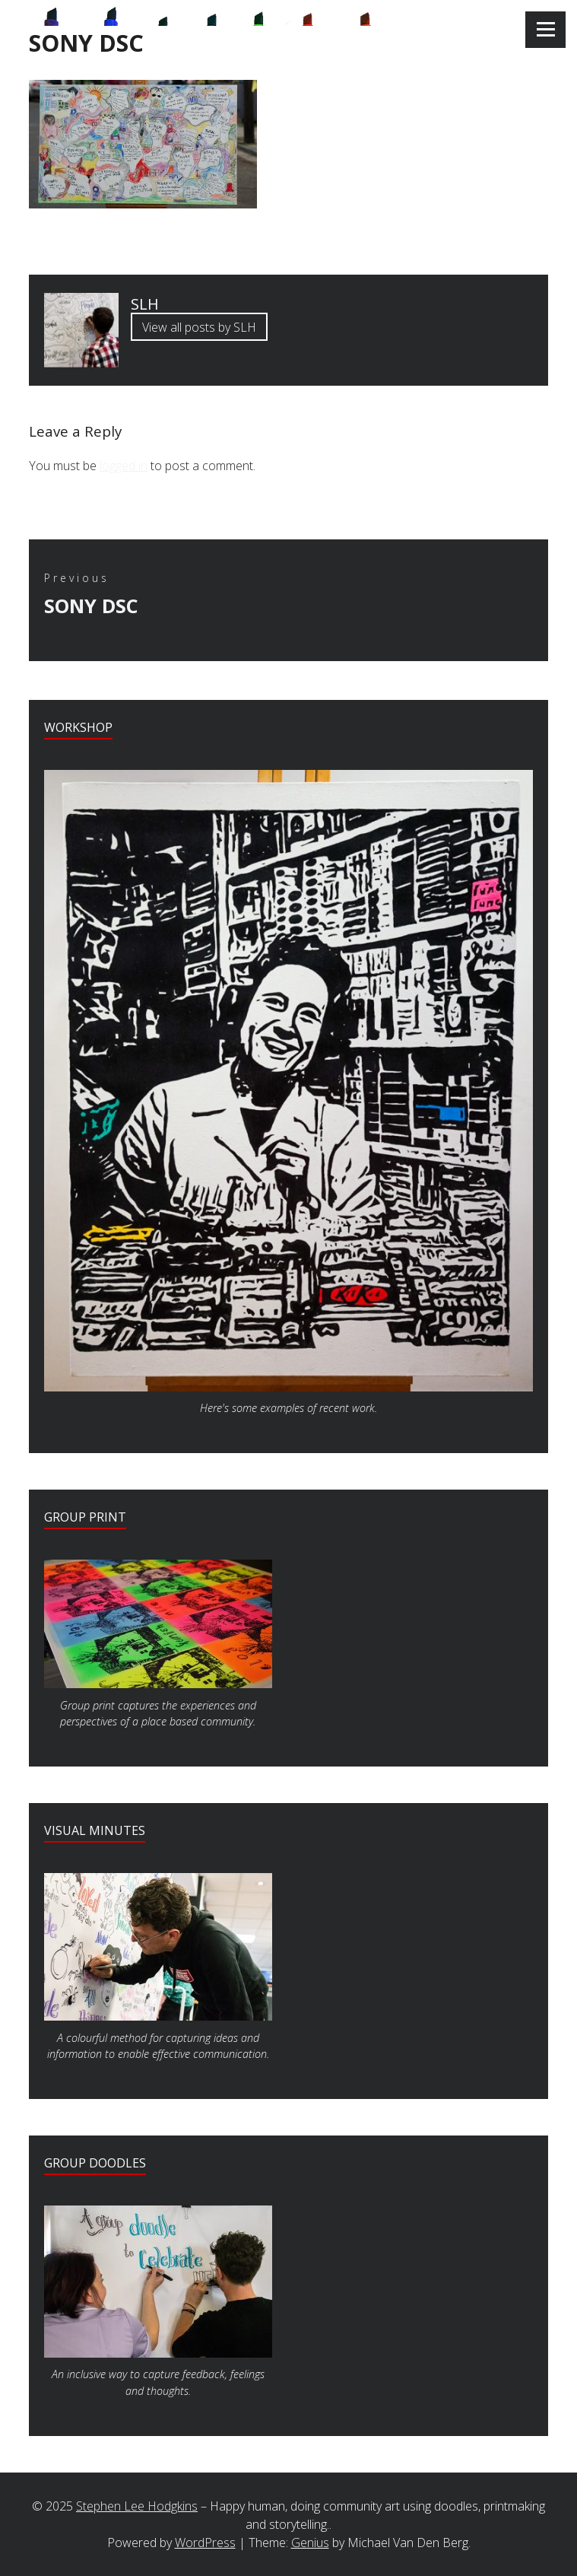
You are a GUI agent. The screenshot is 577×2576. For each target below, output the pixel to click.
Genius (310, 2542)
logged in (123, 465)
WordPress (205, 2542)
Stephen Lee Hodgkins (137, 2506)
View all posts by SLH (199, 327)
